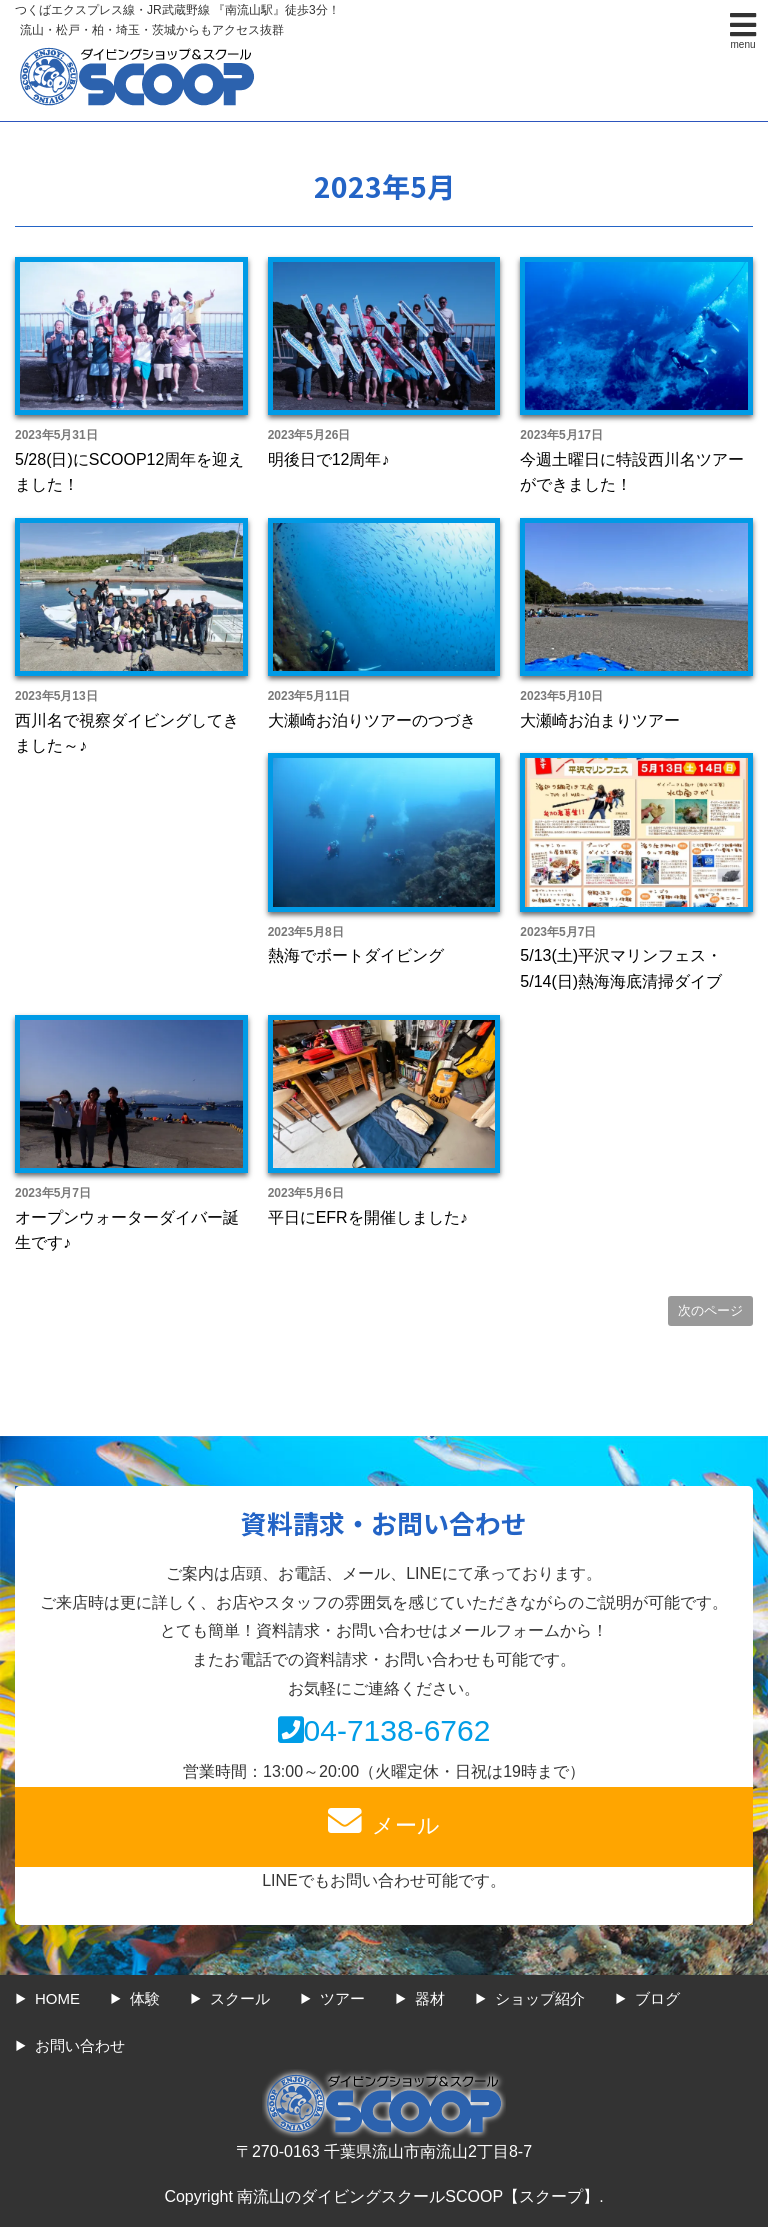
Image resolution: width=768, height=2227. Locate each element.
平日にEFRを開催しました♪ (368, 1217)
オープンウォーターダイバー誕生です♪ (127, 1230)
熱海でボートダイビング (356, 955)
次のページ (710, 1310)
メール (384, 1821)
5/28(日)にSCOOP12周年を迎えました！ (129, 472)
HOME (57, 1998)
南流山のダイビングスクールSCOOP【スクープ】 (418, 2196)
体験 (145, 1998)
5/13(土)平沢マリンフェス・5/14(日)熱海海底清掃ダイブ (621, 968)
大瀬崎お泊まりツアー (600, 720)
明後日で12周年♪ (329, 459)
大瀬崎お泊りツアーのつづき (372, 720)
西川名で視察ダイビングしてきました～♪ (127, 733)
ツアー (342, 1998)
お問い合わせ (80, 2045)
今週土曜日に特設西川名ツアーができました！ (632, 472)
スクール (240, 1998)
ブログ (657, 1998)
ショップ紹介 (540, 1998)
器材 (430, 1998)
